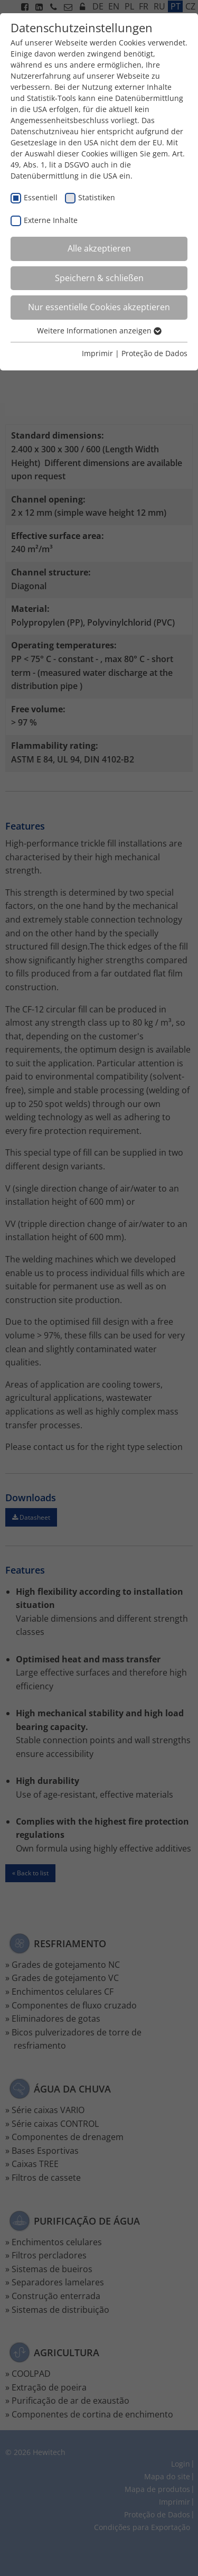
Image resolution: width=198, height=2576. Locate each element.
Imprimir (97, 353)
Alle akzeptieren (99, 248)
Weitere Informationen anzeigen (99, 331)
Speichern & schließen (99, 278)
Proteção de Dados (154, 353)
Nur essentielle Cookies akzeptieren (99, 307)
